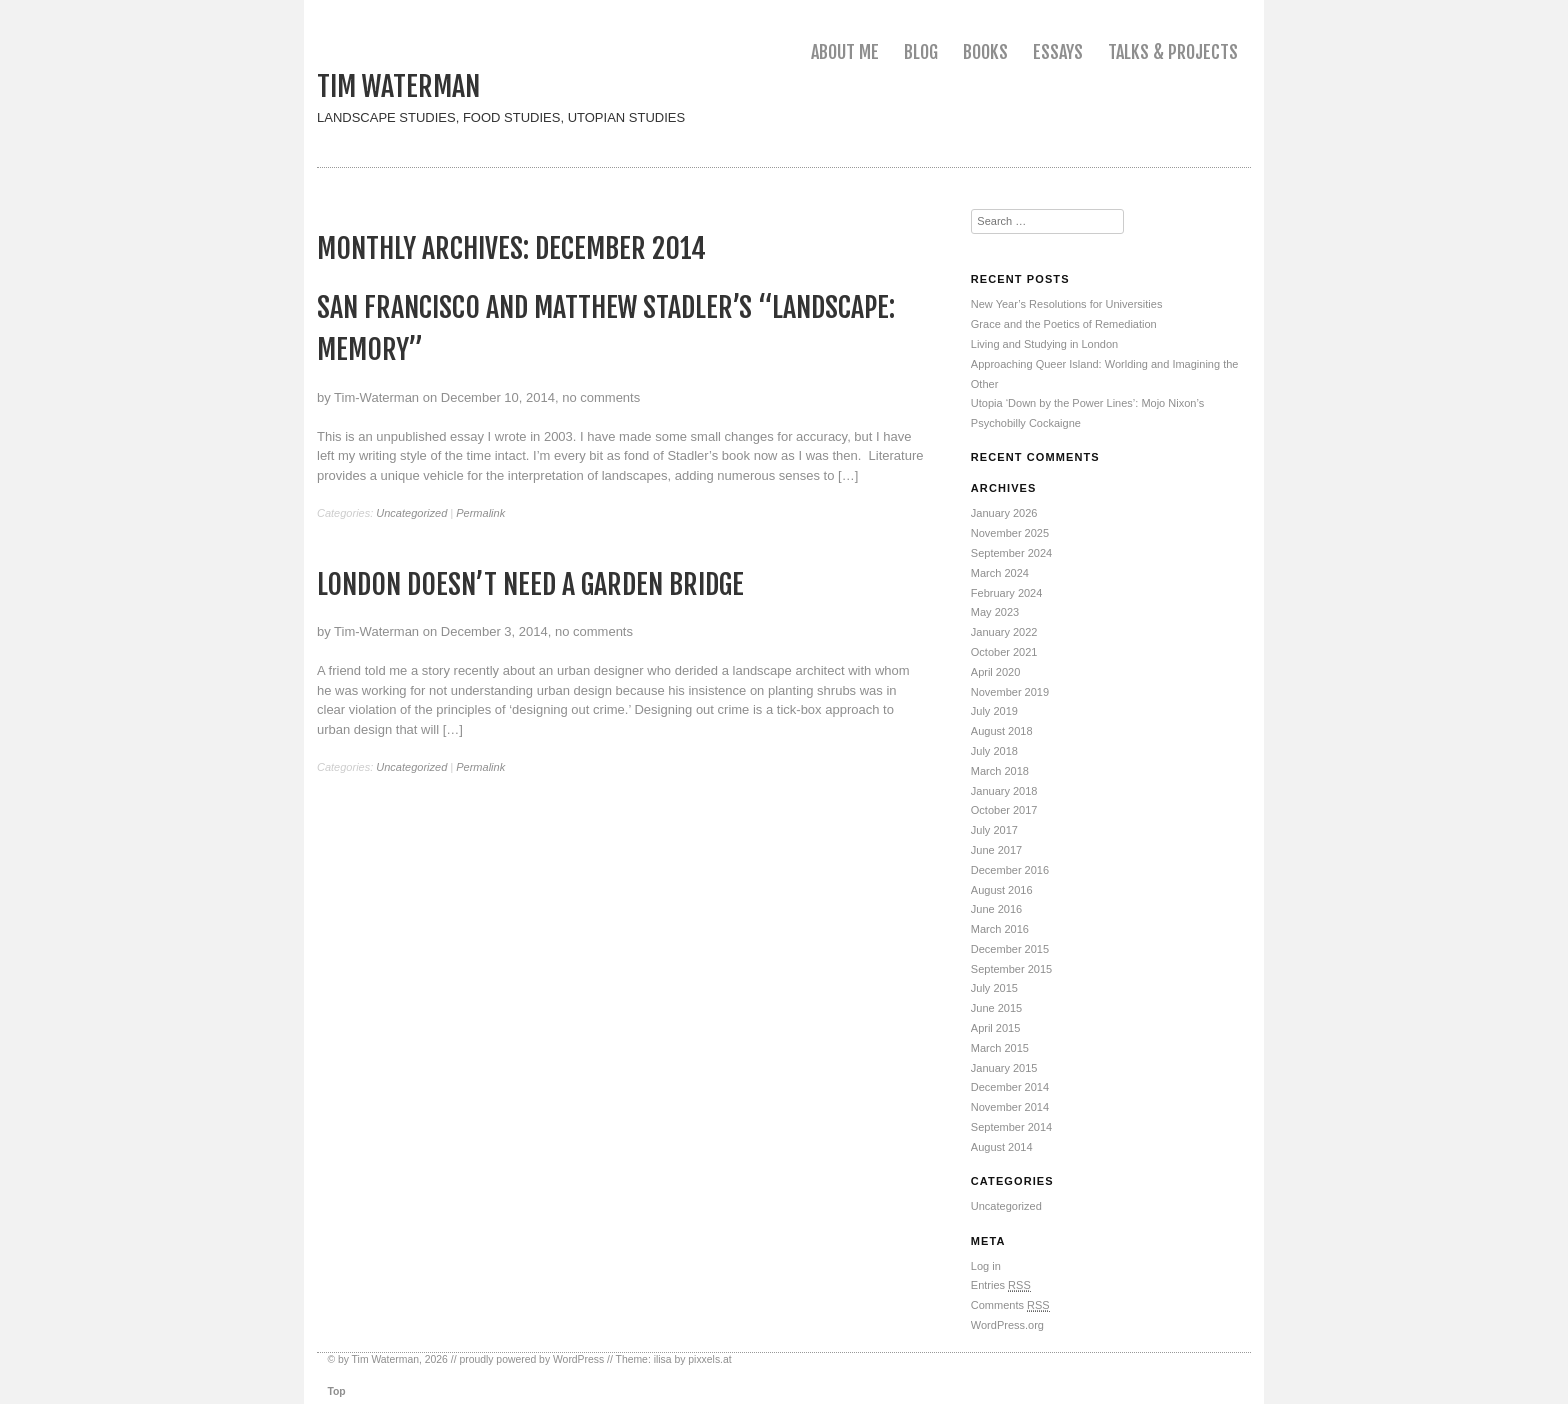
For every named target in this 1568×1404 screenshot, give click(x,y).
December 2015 (1010, 949)
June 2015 (996, 1008)
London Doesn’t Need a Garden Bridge (530, 584)
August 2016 (1002, 890)
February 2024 (1007, 593)
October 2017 (1004, 810)
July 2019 (994, 711)
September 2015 (1011, 969)
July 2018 (994, 751)
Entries (1001, 1285)
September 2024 (1011, 553)
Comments (1010, 1305)
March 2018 (1000, 771)
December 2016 (1010, 870)
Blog (921, 52)
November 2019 (1010, 692)
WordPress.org (1007, 1325)
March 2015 (1000, 1048)
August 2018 (1002, 731)
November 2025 (1010, 533)
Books (985, 52)
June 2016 (996, 909)
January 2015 (1004, 1068)
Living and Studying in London (1044, 344)
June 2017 (996, 850)
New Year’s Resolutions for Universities (1067, 304)
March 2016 (1000, 929)
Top (336, 1391)
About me (845, 52)
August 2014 (1002, 1147)
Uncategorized (411, 513)
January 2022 (1004, 632)
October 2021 (1004, 652)
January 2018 (1004, 791)
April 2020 (996, 672)
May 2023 (995, 612)
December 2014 (1010, 1087)
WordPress (578, 1359)
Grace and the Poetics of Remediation (1064, 324)
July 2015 (994, 988)
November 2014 (1010, 1107)
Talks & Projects (1173, 52)
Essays (1058, 52)
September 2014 (1011, 1127)
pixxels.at (709, 1359)
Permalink (480, 513)
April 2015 (996, 1028)
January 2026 (1004, 513)
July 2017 (994, 830)
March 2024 (1000, 573)
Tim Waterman (398, 86)
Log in (986, 1266)
